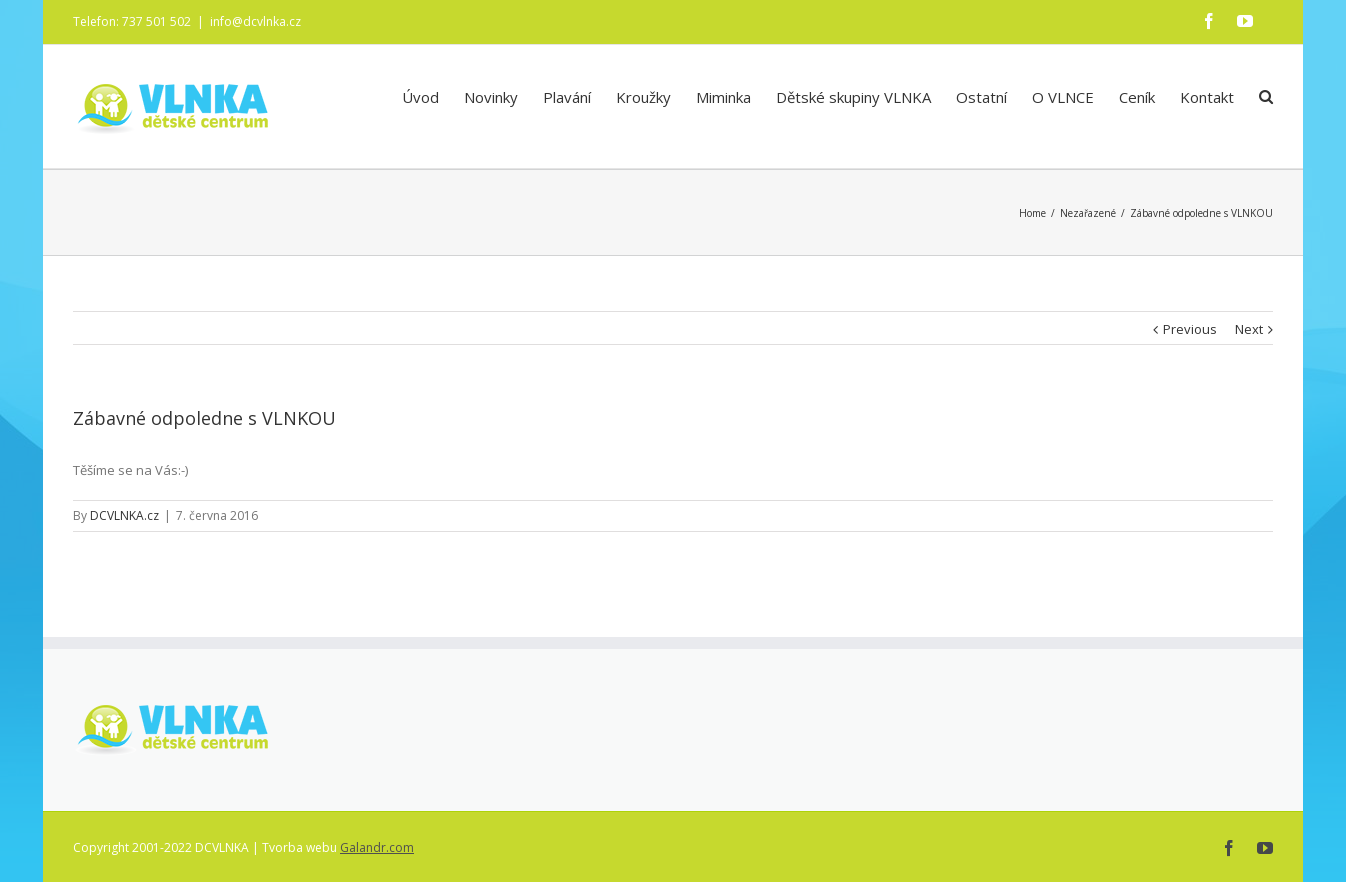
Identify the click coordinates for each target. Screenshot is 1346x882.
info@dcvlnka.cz (255, 21)
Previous (1190, 328)
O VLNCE (1063, 97)
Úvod (420, 97)
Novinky (491, 97)
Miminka (723, 97)
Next (1249, 328)
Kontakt (1207, 97)
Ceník (1137, 97)
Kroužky (643, 97)
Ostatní (981, 97)
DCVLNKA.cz (124, 514)
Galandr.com (377, 846)
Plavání (567, 97)
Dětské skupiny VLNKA (853, 97)
